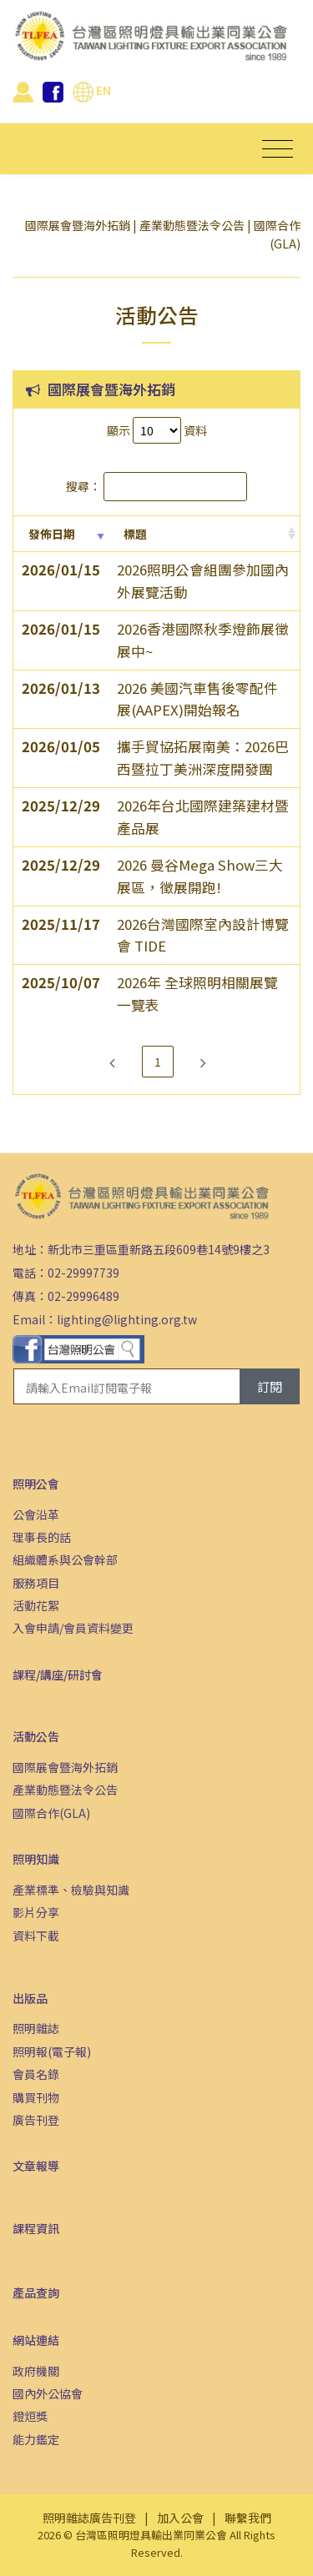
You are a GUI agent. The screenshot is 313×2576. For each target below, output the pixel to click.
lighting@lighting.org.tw (127, 1319)
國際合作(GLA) (51, 1813)
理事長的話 (42, 1537)
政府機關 (36, 2371)
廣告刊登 (36, 2120)
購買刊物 (36, 2097)
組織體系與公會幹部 (65, 1559)
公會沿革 (36, 1514)
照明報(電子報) (52, 2051)
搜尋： (156, 486)
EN (92, 90)
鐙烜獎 (30, 2416)
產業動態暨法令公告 (192, 225)
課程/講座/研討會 (58, 1674)
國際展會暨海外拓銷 (77, 225)
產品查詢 (36, 2292)
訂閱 (269, 1386)
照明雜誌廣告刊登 (89, 2517)
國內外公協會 (48, 2393)
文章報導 (36, 2165)
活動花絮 (36, 1605)
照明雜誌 (36, 2028)
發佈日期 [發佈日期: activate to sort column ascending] (51, 533)
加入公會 (180, 2517)
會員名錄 (36, 2074)
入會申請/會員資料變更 (73, 1627)
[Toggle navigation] (277, 148)
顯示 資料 (157, 430)
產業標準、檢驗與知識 (71, 1889)
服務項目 (36, 1582)
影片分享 (36, 1912)
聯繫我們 (248, 2517)
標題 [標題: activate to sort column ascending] (135, 533)
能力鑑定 (36, 2439)
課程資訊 (36, 2228)
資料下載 (36, 1935)
